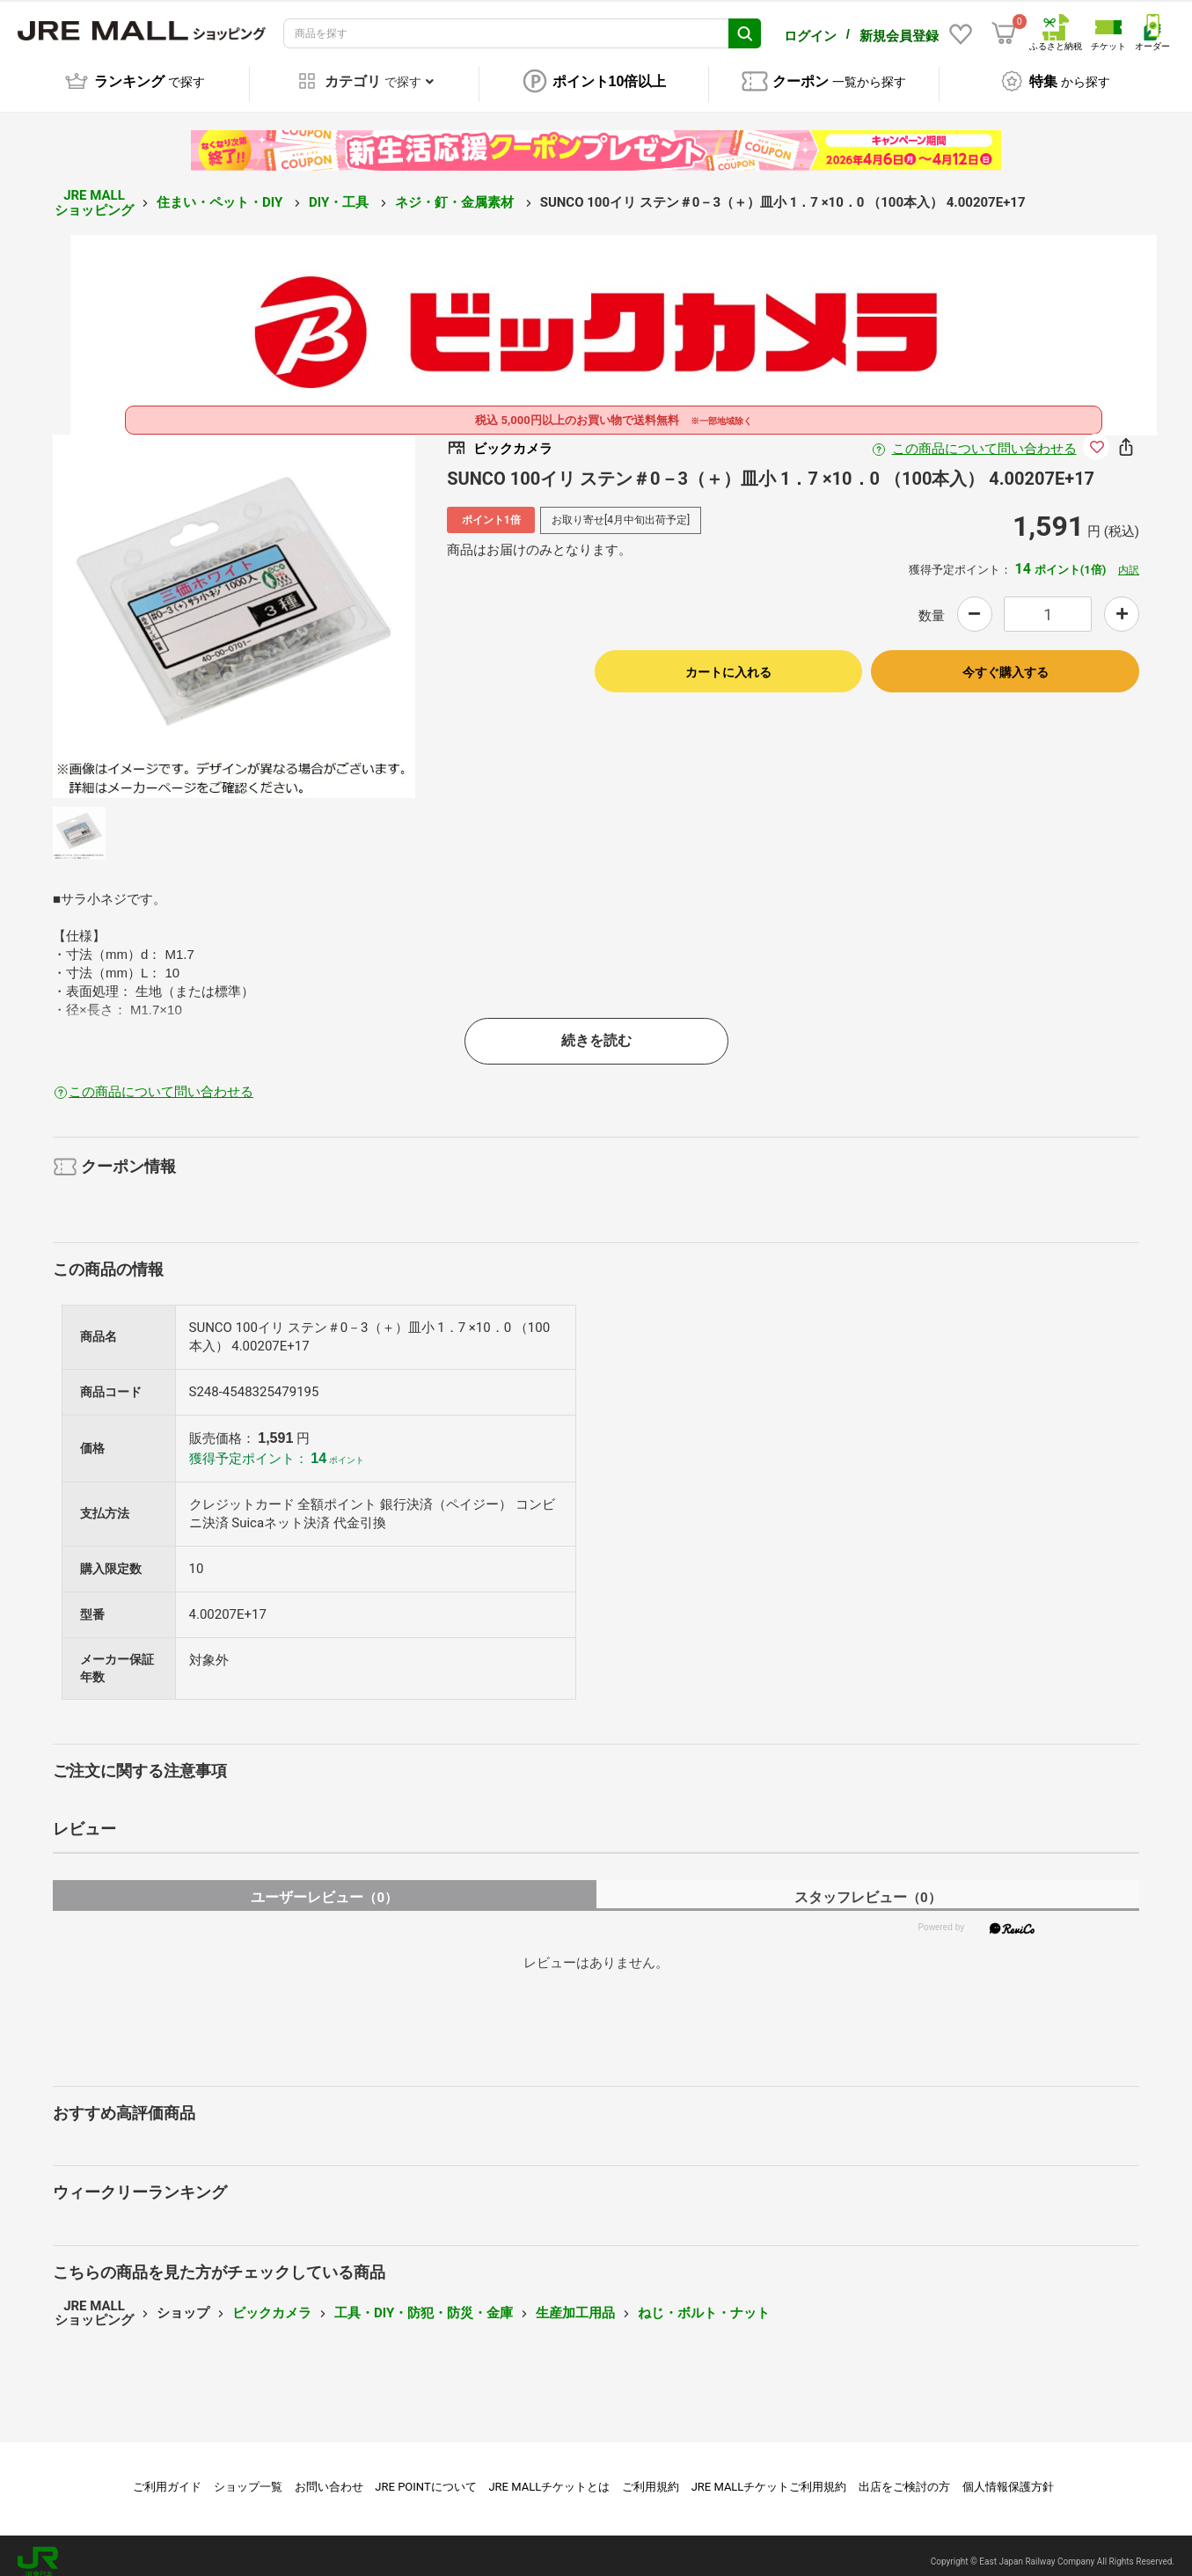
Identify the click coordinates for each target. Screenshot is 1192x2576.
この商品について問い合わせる (984, 436)
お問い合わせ (329, 2474)
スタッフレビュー (867, 1885)
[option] (234, 604)
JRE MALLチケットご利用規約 (769, 2474)
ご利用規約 (650, 2474)
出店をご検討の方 (904, 2474)
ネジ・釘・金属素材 (456, 190)
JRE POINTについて (425, 2474)
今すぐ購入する (1005, 660)
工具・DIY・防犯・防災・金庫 (423, 2301)
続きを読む (596, 1028)
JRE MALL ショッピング (94, 190)
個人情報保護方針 (1008, 2474)
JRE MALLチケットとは (549, 2474)
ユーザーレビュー (324, 1885)
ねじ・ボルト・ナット (704, 2301)
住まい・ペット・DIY (221, 190)
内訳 (1128, 558)
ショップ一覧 (248, 2474)
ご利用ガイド (167, 2474)
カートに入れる (728, 660)
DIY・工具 (340, 190)
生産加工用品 (575, 2301)
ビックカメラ (271, 2301)
